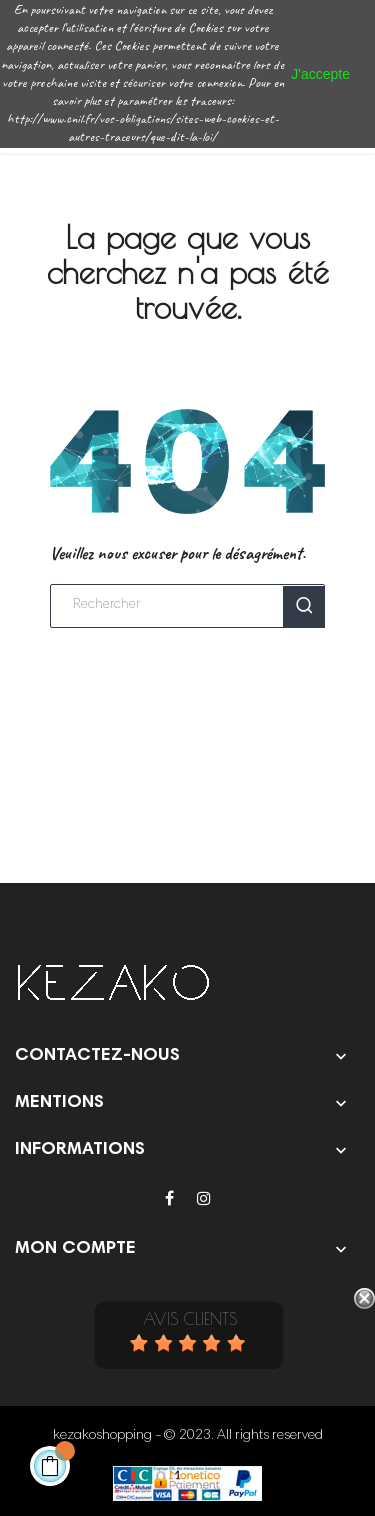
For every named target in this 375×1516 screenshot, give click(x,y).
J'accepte (320, 74)
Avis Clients (190, 1319)
